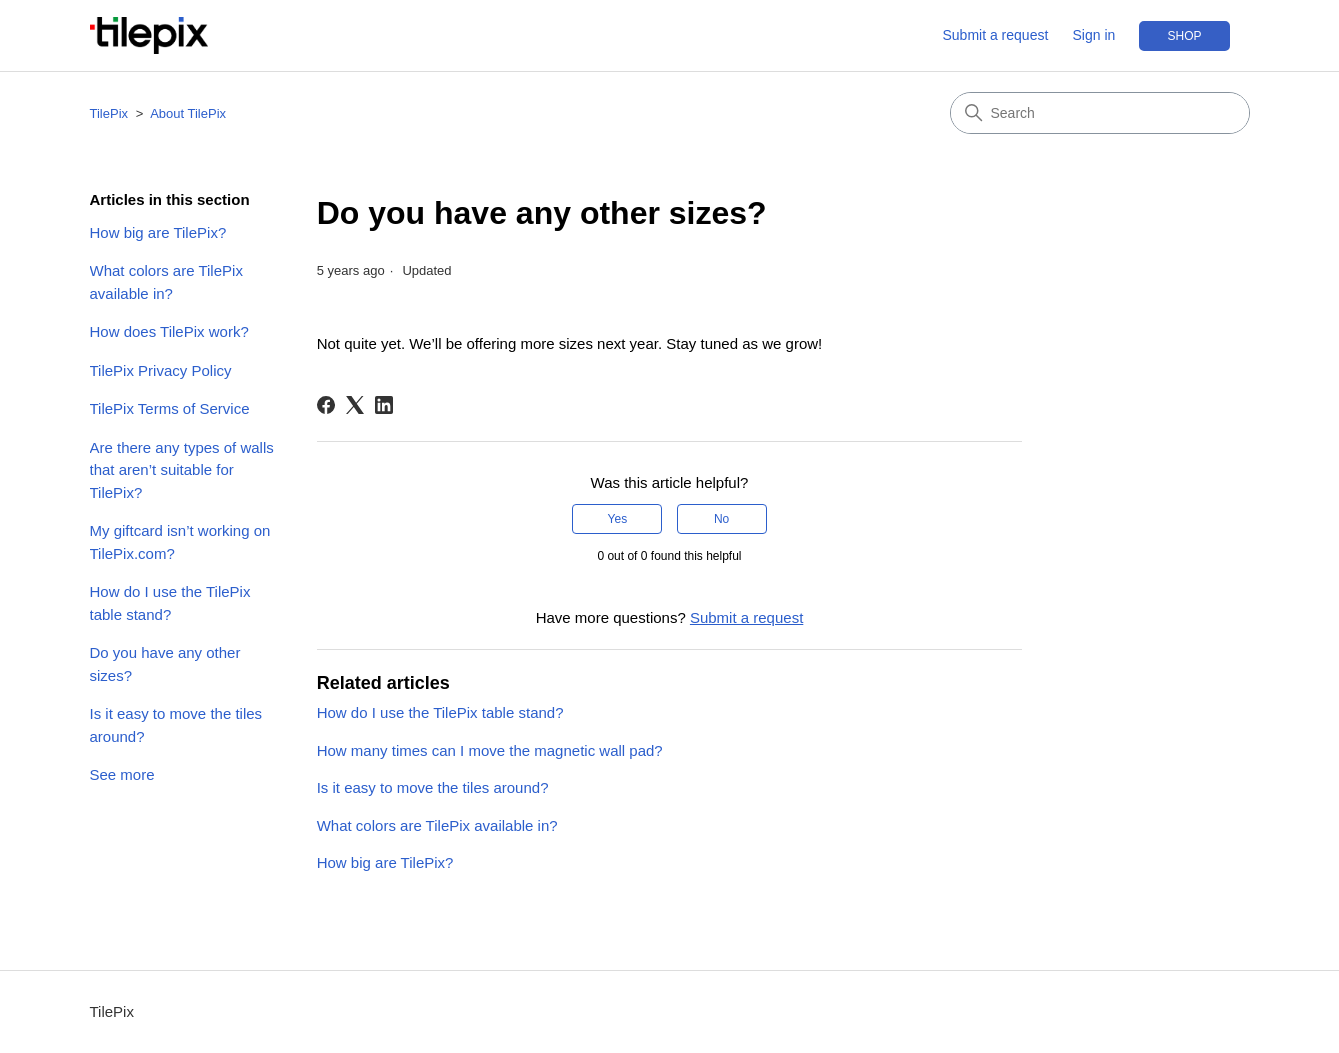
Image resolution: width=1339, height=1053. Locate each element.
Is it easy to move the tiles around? (176, 725)
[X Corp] (355, 405)
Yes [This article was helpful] (618, 519)
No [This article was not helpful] (721, 519)
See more (122, 774)
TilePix (109, 113)
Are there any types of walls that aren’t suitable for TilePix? (182, 470)
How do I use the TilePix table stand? (170, 603)
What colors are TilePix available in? (166, 282)
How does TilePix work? (169, 331)
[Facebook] (326, 405)
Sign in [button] (1094, 35)
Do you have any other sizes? (165, 664)
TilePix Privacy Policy (161, 370)
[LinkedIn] (384, 405)
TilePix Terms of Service (170, 408)
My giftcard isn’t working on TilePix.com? (180, 542)
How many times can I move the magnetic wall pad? (490, 750)
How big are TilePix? (158, 232)
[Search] (1100, 113)
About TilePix (188, 113)
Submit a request (995, 35)
